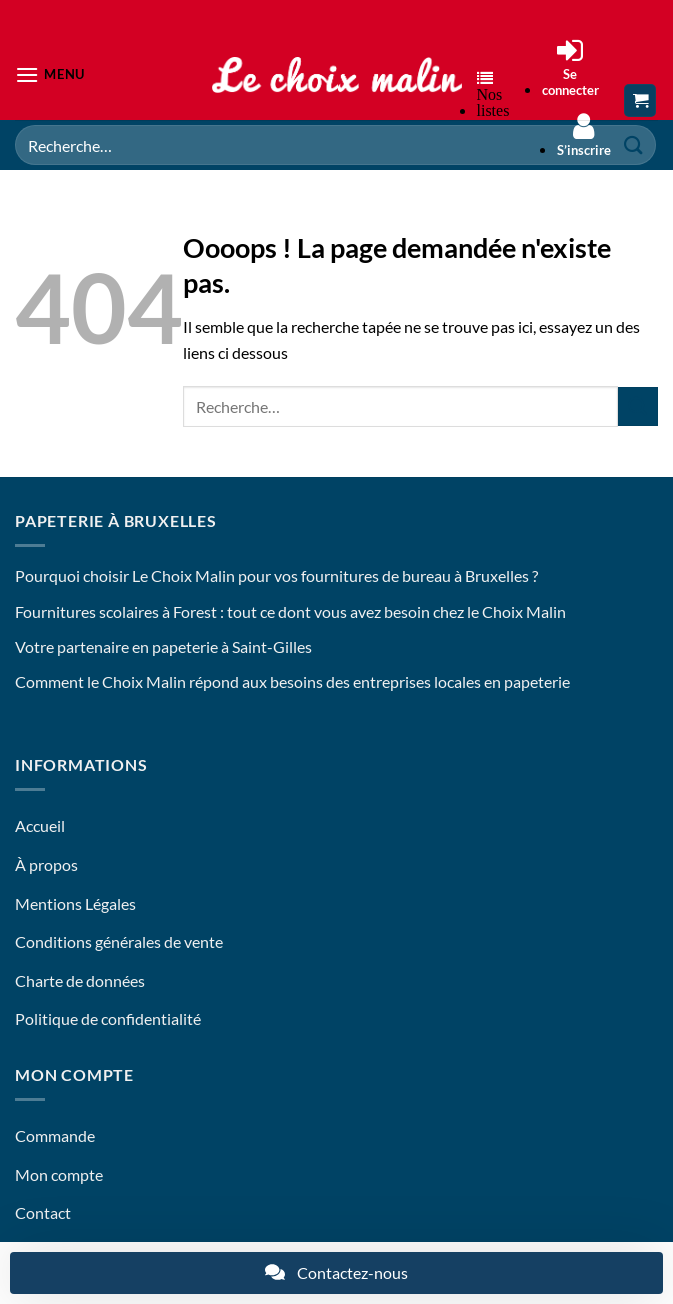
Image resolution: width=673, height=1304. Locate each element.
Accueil (40, 825)
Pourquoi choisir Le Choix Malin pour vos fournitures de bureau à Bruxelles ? (276, 575)
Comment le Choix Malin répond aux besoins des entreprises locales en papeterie (292, 681)
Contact (43, 1212)
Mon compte (59, 1174)
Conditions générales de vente (119, 941)
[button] (50, 74)
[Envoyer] (638, 406)
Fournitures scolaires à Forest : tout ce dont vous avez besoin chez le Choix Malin (290, 611)
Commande (55, 1135)
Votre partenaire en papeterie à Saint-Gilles (163, 646)
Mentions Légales (75, 903)
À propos (46, 864)
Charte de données (80, 980)
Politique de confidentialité (108, 1018)
